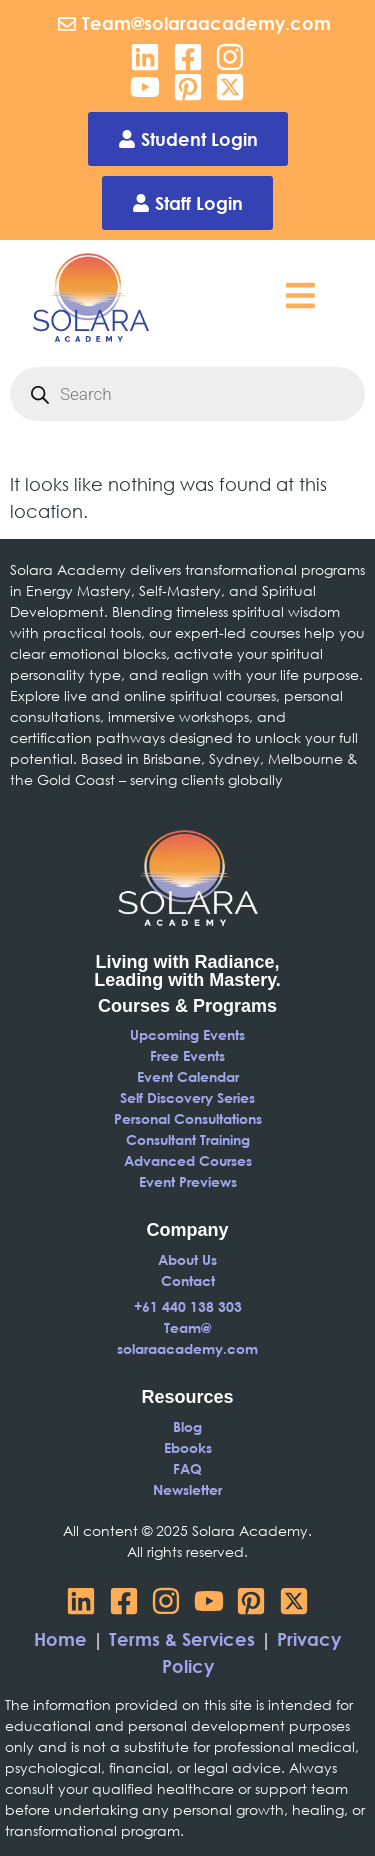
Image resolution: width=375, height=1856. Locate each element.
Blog (187, 1426)
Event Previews (188, 1181)
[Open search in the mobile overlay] (187, 394)
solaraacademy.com (187, 1348)
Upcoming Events (187, 1034)
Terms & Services (182, 1639)
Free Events (187, 1055)
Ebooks (188, 1447)
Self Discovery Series (187, 1097)
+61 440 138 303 (188, 1306)
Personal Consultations (188, 1118)
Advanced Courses (188, 1160)
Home (60, 1639)
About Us (187, 1259)
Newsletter (187, 1489)
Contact (188, 1280)
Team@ (187, 1327)
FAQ (187, 1468)
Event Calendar (188, 1076)
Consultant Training (188, 1139)
